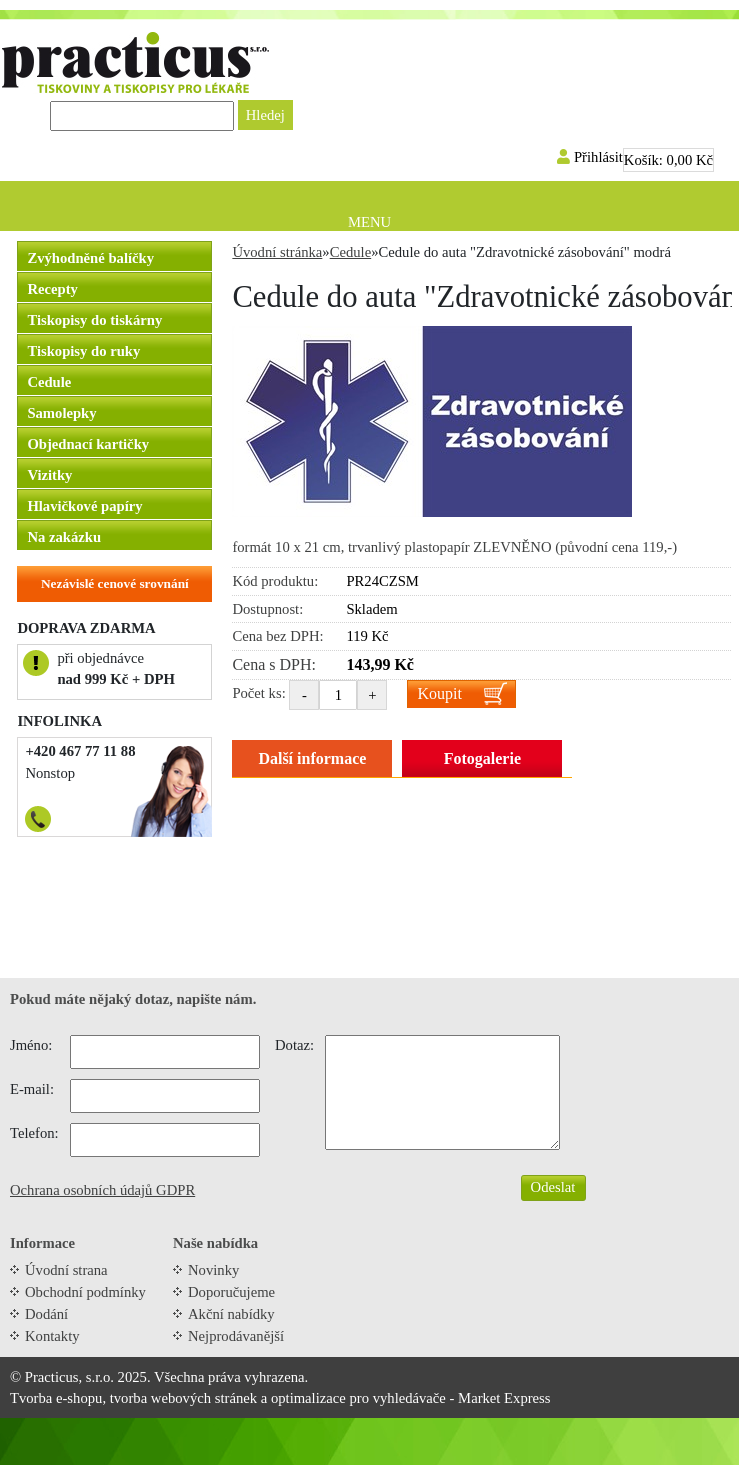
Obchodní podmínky (85, 1292)
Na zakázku (64, 537)
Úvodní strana (66, 1270)
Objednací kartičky (88, 444)
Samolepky (61, 413)
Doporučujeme (231, 1292)
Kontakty (52, 1336)
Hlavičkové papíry (84, 506)
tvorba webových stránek (183, 1398)
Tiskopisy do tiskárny (94, 320)
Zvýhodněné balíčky (90, 258)
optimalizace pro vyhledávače (358, 1398)
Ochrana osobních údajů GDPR (102, 1190)
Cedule (49, 382)
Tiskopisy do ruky (83, 351)
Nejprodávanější (236, 1336)
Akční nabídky (231, 1314)
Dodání (46, 1314)
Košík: (668, 160)
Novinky (213, 1270)
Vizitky (49, 475)
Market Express (504, 1398)
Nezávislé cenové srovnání (115, 583)
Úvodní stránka (277, 252)
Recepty (52, 289)
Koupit (439, 693)
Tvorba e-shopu (56, 1398)
